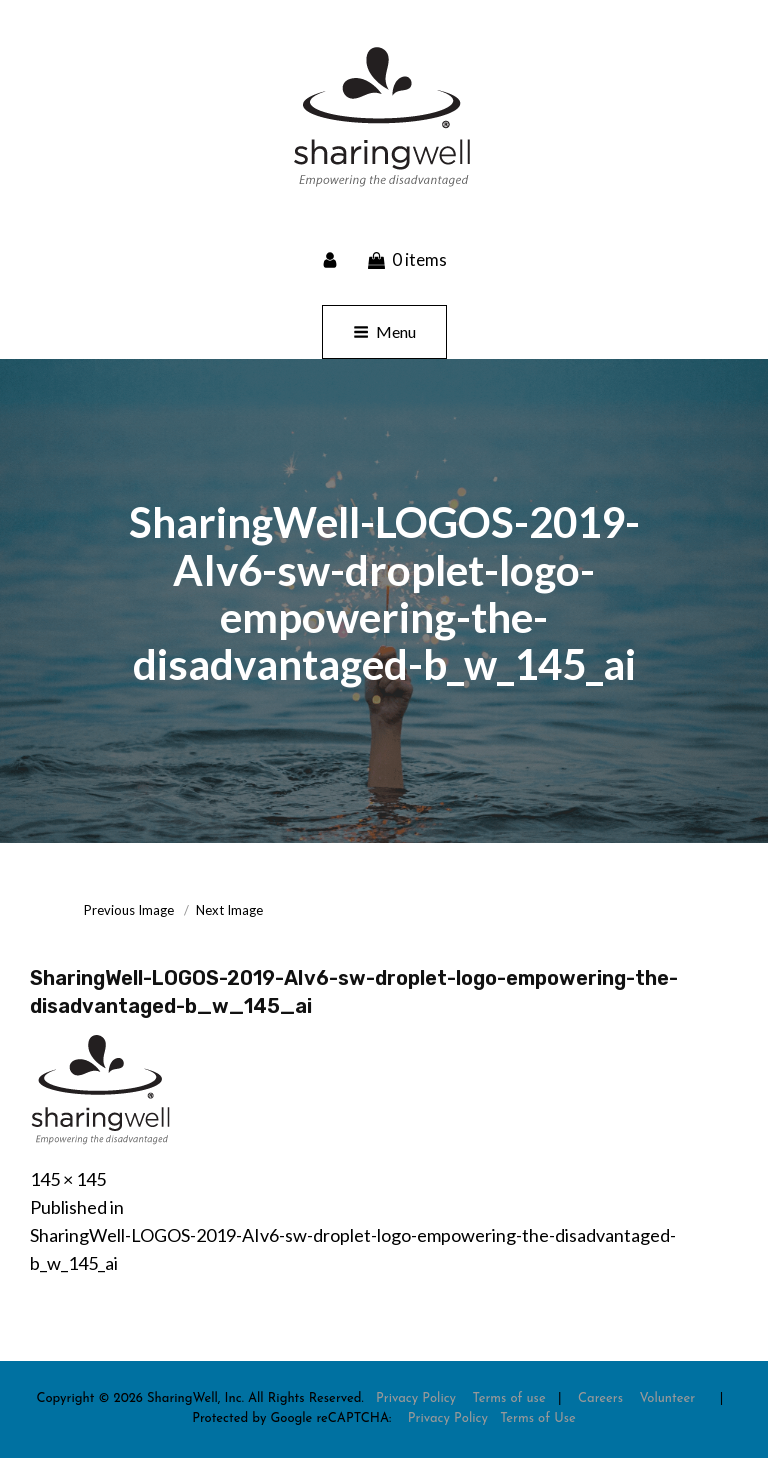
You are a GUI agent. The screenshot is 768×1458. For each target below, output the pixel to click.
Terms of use (508, 1398)
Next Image (229, 910)
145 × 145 (68, 1179)
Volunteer (667, 1398)
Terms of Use (538, 1418)
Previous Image (129, 910)
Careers (600, 1398)
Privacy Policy (416, 1398)
